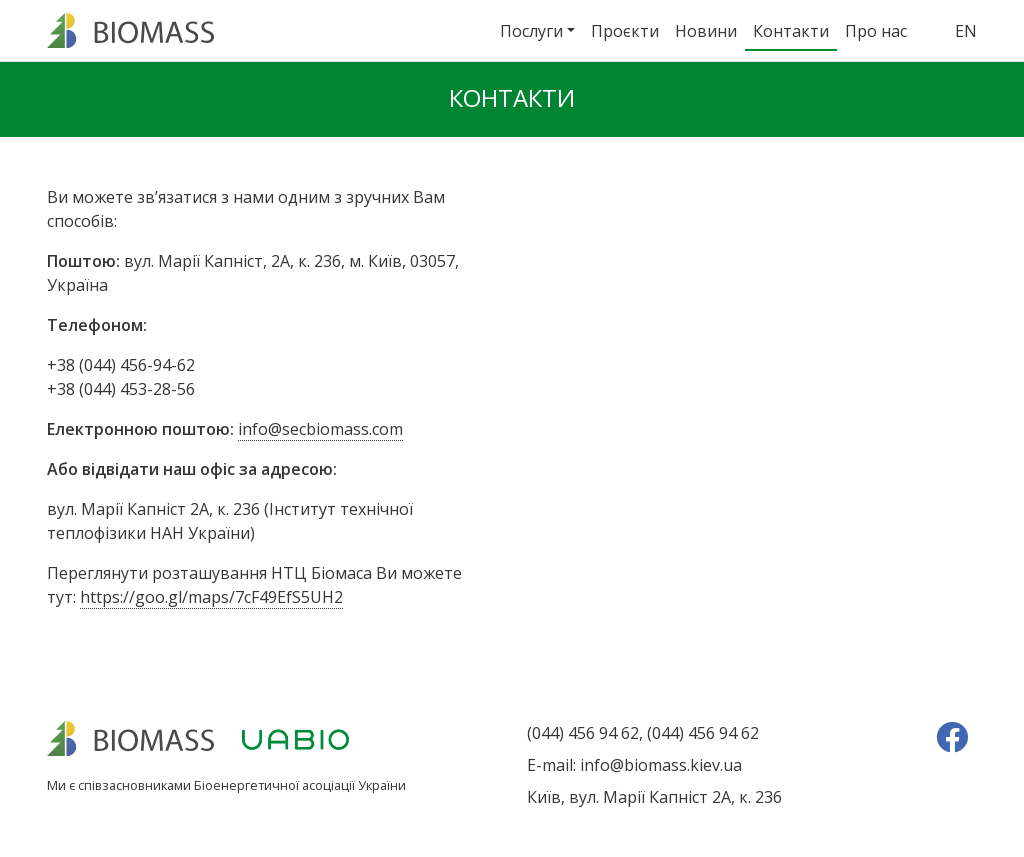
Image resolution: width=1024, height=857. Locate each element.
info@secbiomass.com (320, 429)
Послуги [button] (531, 31)
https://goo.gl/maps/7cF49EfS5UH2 (211, 597)
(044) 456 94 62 (583, 733)
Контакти (791, 31)
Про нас (876, 31)
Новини (706, 31)
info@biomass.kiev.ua (661, 765)
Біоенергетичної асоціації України (300, 785)
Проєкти (625, 31)
